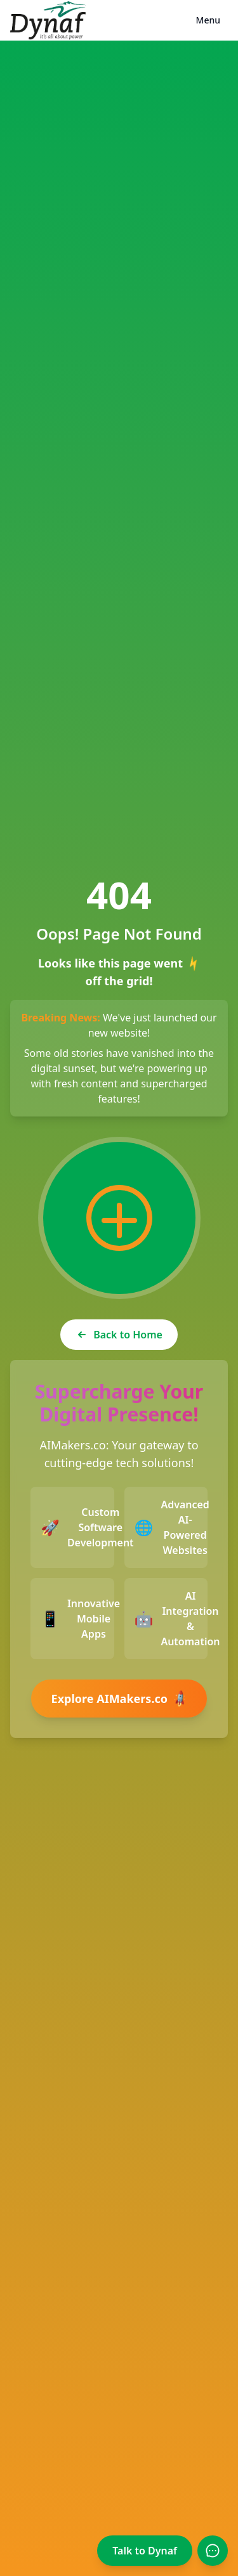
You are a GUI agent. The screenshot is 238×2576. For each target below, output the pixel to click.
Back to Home (119, 1335)
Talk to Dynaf (144, 2551)
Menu (208, 20)
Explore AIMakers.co (121, 1699)
